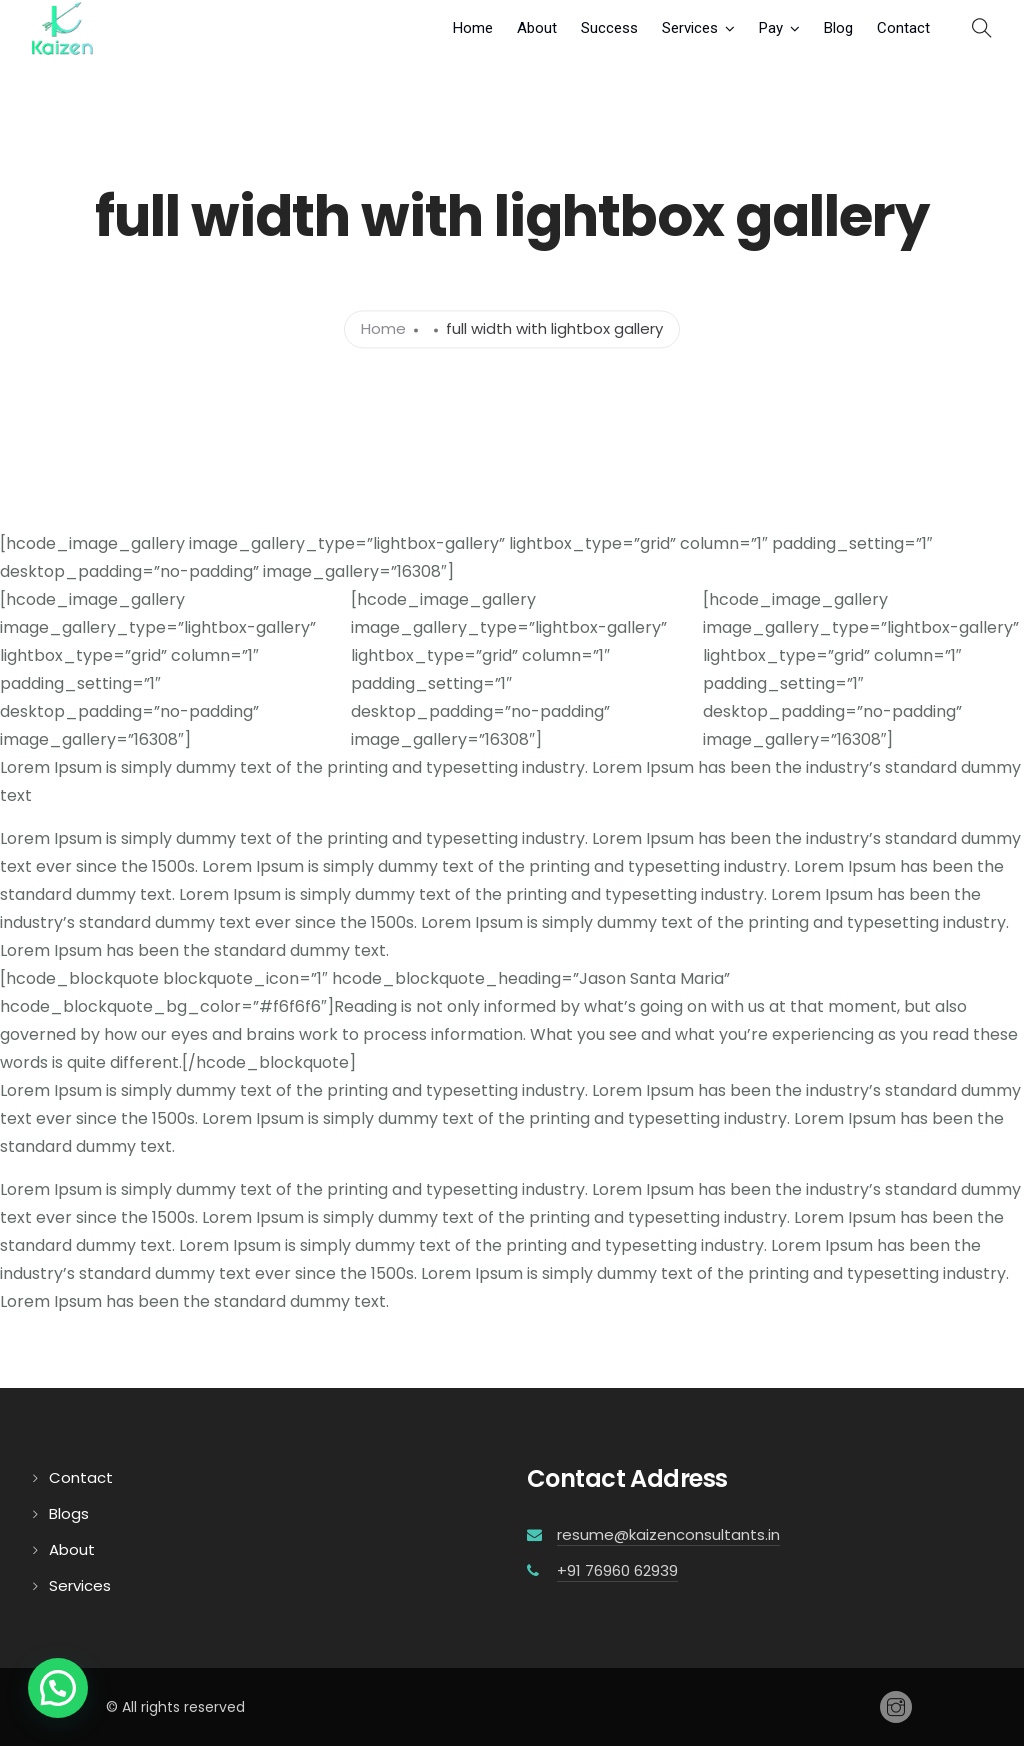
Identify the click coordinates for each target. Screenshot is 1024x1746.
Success (609, 28)
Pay (771, 28)
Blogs (69, 1513)
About (537, 28)
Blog (838, 28)
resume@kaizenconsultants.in (668, 1534)
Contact (903, 28)
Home (473, 28)
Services (690, 28)
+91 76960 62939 (617, 1570)
